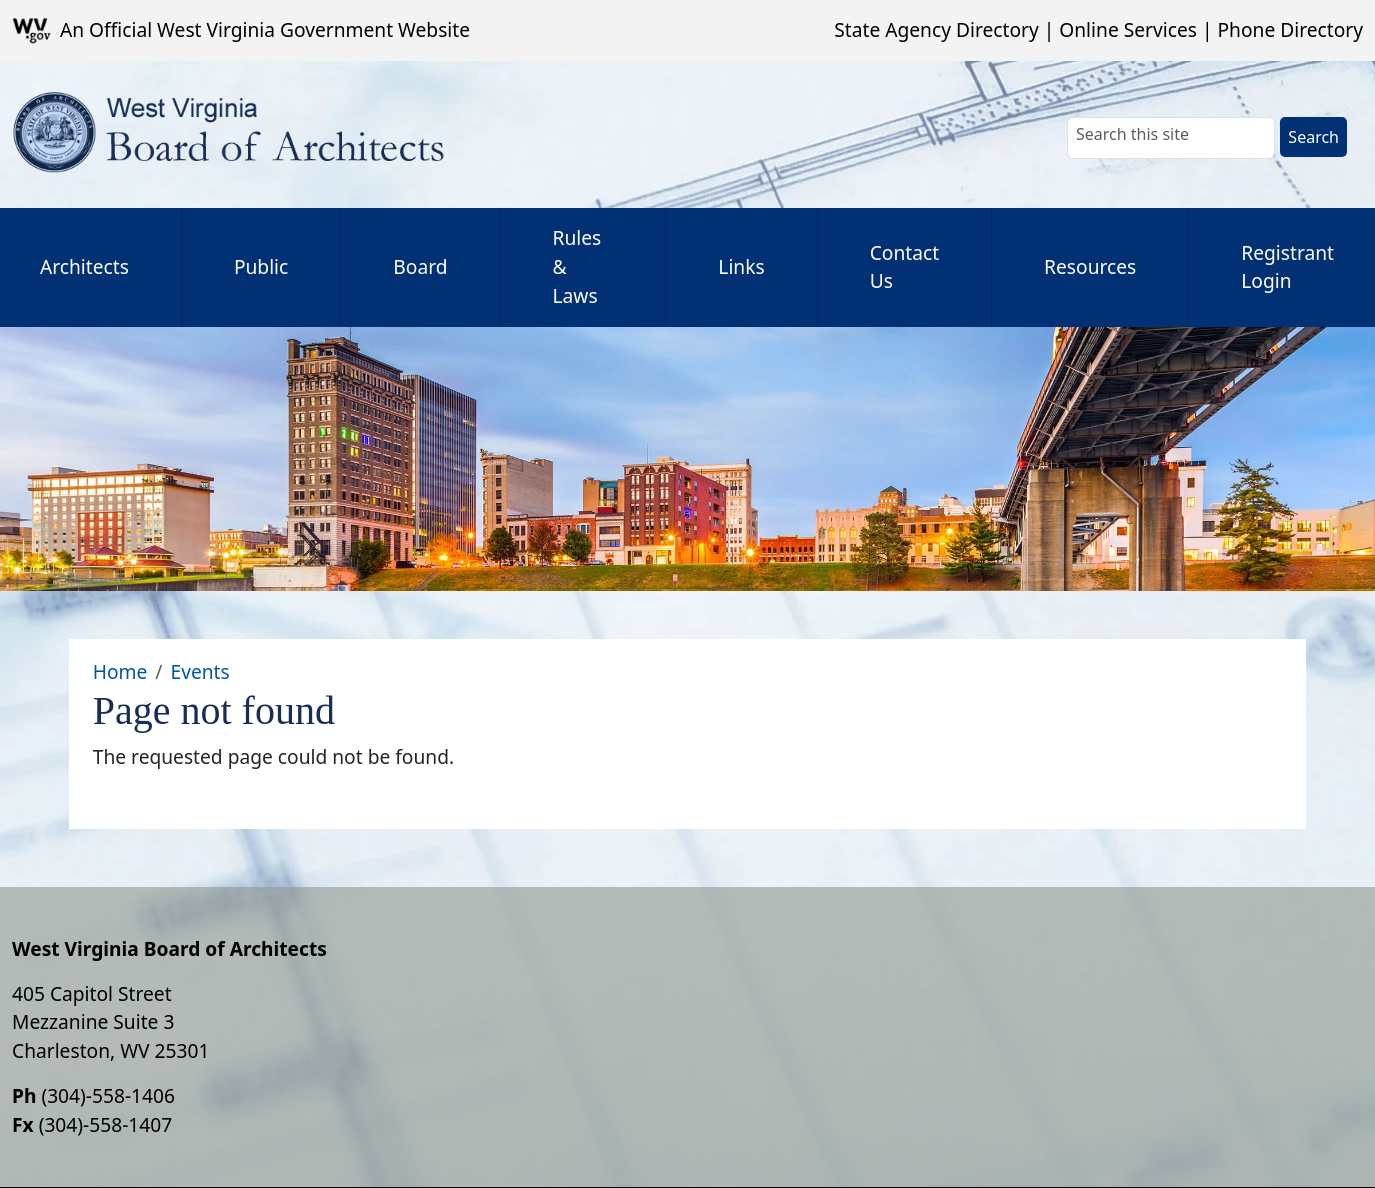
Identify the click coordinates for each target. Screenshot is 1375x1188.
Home (120, 671)
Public (261, 266)
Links (741, 266)
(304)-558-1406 (108, 1095)
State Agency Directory (936, 29)
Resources (1090, 266)
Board (420, 266)
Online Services (1128, 29)
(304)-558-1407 (106, 1124)
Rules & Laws (576, 266)
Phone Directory (1290, 29)
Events (199, 671)
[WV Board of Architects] (236, 134)
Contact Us (904, 267)
